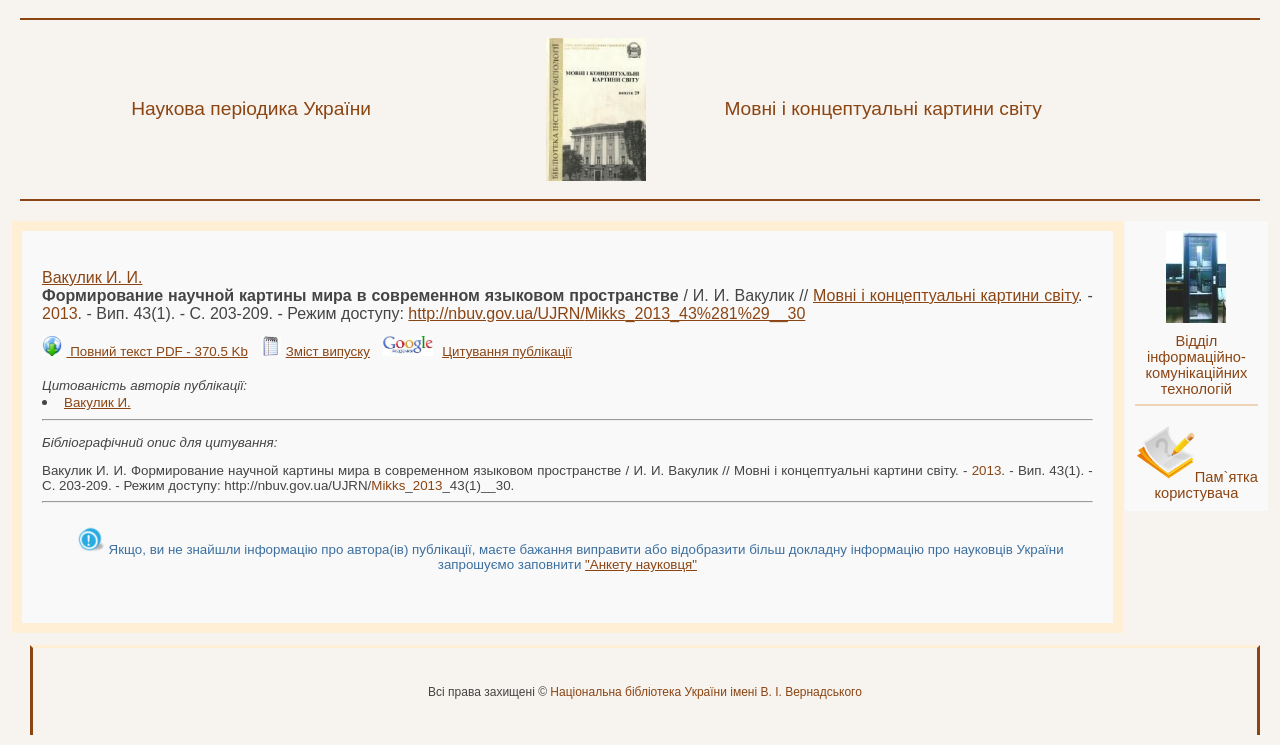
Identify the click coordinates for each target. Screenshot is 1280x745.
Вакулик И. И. (92, 277)
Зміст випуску (328, 351)
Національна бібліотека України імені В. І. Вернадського (706, 692)
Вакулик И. (97, 402)
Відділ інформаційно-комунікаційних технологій (1196, 365)
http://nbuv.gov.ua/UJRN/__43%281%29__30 (606, 313)
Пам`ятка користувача (1206, 485)
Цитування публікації (507, 351)
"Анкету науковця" (641, 564)
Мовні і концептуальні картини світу (945, 295)
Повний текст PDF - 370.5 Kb (156, 351)
